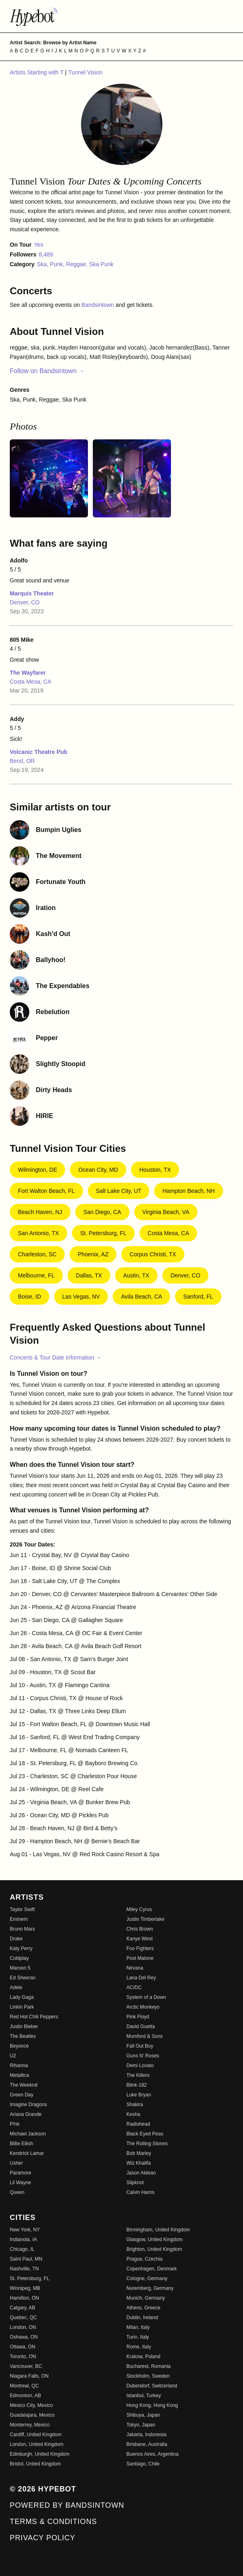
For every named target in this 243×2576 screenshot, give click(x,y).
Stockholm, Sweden (148, 2376)
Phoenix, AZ (93, 1254)
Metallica (19, 2075)
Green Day (21, 2095)
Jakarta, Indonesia (146, 2434)
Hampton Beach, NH (188, 1191)
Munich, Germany (146, 2298)
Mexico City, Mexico (31, 2405)
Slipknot (135, 2182)
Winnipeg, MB (25, 2288)
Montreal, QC (24, 2386)
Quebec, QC (23, 2317)
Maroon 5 (20, 1968)
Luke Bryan (139, 2095)
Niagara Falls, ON (29, 2376)
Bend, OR (22, 761)
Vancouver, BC (26, 2366)
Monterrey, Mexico (30, 2425)
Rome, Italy (139, 2347)
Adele (16, 1987)
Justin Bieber (24, 2026)
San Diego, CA (102, 1212)
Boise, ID (29, 1296)
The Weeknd (23, 2085)
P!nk (15, 2124)
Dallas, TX (89, 1275)
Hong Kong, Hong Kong (152, 2405)
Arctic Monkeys (143, 2007)
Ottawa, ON (22, 2347)
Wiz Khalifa (139, 2163)
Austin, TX (136, 1275)
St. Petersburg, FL (103, 1233)
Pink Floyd (138, 2017)
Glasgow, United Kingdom (155, 2239)
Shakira (135, 2104)
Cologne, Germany (147, 2278)
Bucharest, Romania (149, 2366)
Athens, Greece (143, 2308)
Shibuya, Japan (143, 2415)
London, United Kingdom (36, 2444)
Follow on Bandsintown (47, 370)
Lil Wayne (20, 2182)
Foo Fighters (140, 1948)
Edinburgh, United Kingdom (40, 2454)
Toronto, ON (23, 2356)
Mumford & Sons (145, 2036)
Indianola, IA (23, 2239)
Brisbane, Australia (147, 2444)
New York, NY (25, 2230)
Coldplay (19, 1958)
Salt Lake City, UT (119, 1191)
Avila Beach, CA (141, 1296)
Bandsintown (98, 305)
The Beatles (23, 2036)
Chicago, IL (22, 2249)
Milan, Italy (138, 2327)
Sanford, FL (198, 1296)
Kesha (133, 2114)
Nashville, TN (24, 2269)
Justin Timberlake (145, 1919)
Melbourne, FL (36, 1275)
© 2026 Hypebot (43, 2489)
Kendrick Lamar (27, 2153)
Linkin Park (22, 2007)
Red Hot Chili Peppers (34, 2017)
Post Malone (140, 1958)
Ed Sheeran (22, 1978)
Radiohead (138, 2124)
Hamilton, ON (24, 2298)
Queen (17, 2192)
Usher (16, 2163)
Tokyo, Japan (141, 2425)
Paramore (20, 2173)
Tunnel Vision (85, 72)
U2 (13, 2056)
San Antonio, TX (38, 1233)
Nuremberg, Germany (150, 2288)
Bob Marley (139, 2153)
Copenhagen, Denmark (152, 2269)
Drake (16, 1939)
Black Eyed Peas (145, 2134)
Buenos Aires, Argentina (153, 2454)
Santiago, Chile (143, 2464)
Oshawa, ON (24, 2337)
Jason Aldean (141, 2173)
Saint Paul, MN (26, 2259)
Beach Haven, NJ (40, 1212)
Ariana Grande (26, 2114)
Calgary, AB (22, 2308)
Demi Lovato (140, 2065)
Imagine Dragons (28, 2104)
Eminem (19, 1919)
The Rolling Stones (147, 2143)
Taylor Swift (22, 1909)
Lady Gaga (22, 1997)
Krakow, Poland (143, 2356)
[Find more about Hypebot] (121, 16)
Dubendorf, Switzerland (152, 2386)
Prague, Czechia (145, 2259)
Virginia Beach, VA (165, 1212)
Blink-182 (137, 2085)
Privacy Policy (42, 2538)
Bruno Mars (22, 1929)
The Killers (138, 2075)
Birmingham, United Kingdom (158, 2230)
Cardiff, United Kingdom (35, 2434)
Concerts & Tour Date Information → (55, 1357)
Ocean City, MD (98, 1169)
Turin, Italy (138, 2337)
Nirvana (135, 1968)
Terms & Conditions (53, 2521)
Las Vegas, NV (81, 1296)
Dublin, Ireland (142, 2317)
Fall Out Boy (140, 2046)
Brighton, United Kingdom (154, 2249)
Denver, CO (24, 602)
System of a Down (146, 1997)
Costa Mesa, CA (30, 681)
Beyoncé (19, 2046)
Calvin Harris (141, 2192)
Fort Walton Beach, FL (46, 1191)
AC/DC (134, 1987)
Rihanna (19, 2065)
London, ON (23, 2327)
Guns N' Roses (143, 2056)
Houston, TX (155, 1169)
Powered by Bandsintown (67, 2505)
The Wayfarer (28, 672)
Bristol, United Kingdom (35, 2464)
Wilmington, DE (37, 1169)
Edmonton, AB (25, 2395)
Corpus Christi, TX (152, 1254)
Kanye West (140, 1939)
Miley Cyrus (139, 1909)
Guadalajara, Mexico (32, 2415)
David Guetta (141, 2026)
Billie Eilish (21, 2143)
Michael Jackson (28, 2134)
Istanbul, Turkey (144, 2395)
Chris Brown (140, 1929)
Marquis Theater (32, 593)
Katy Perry (21, 1948)
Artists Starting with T (37, 72)
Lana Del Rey (141, 1978)
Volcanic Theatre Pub (38, 752)
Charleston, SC (37, 1254)
